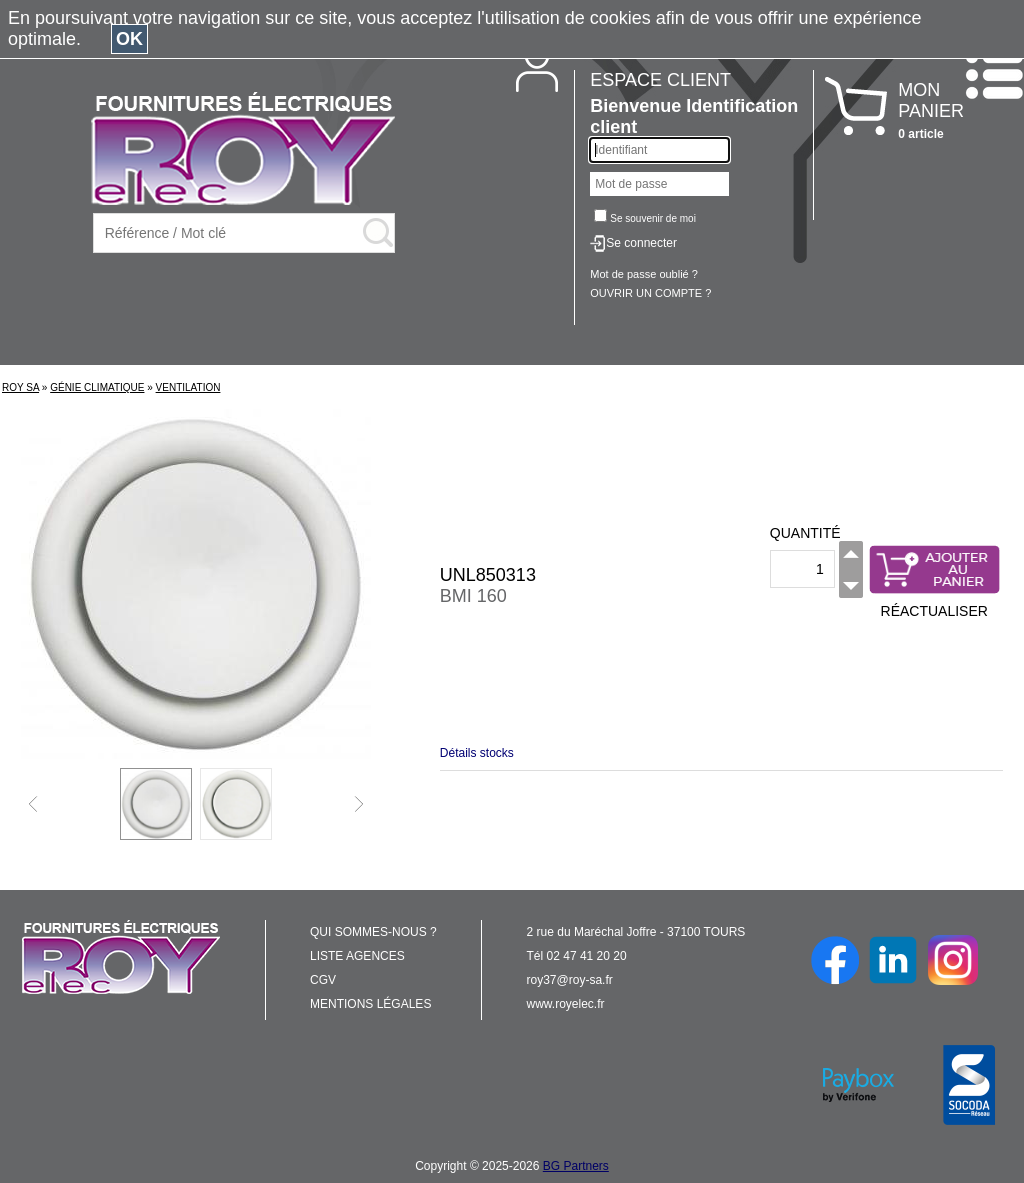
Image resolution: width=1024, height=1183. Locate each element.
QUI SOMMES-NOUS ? (373, 932)
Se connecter (641, 243)
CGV (323, 980)
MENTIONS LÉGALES (370, 1004)
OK (129, 39)
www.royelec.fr (566, 1004)
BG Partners (576, 1166)
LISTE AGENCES (357, 956)
